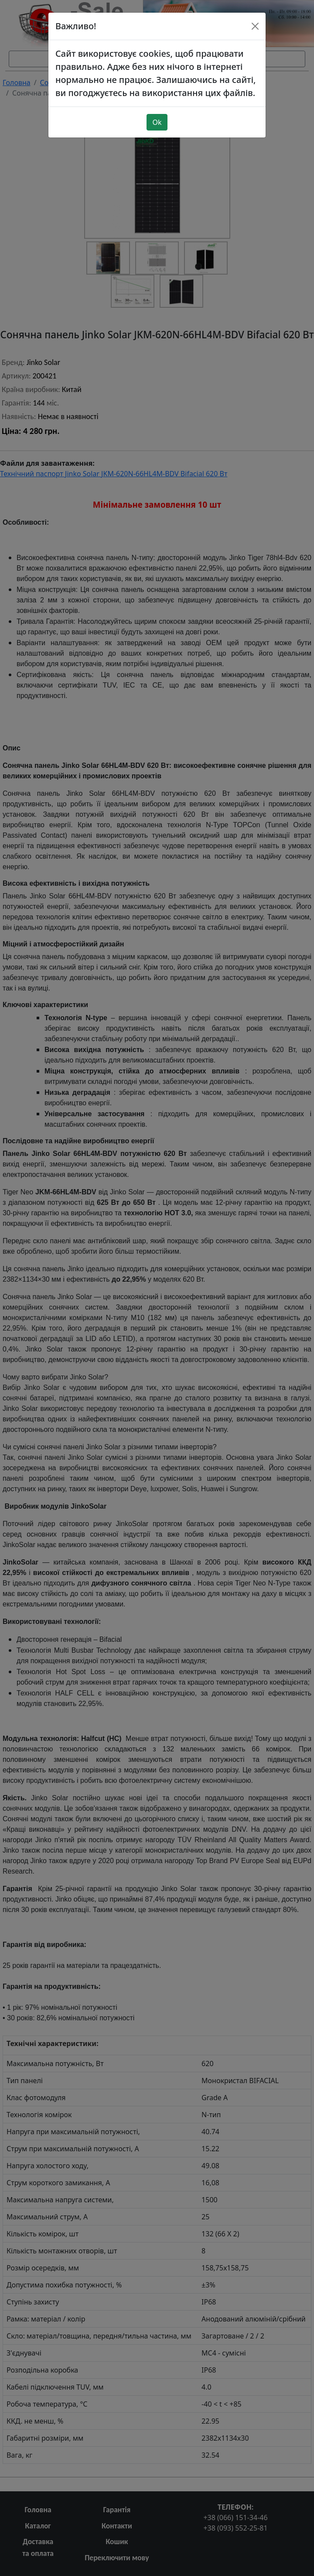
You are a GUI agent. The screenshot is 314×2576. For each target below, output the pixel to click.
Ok (156, 111)
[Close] (255, 15)
